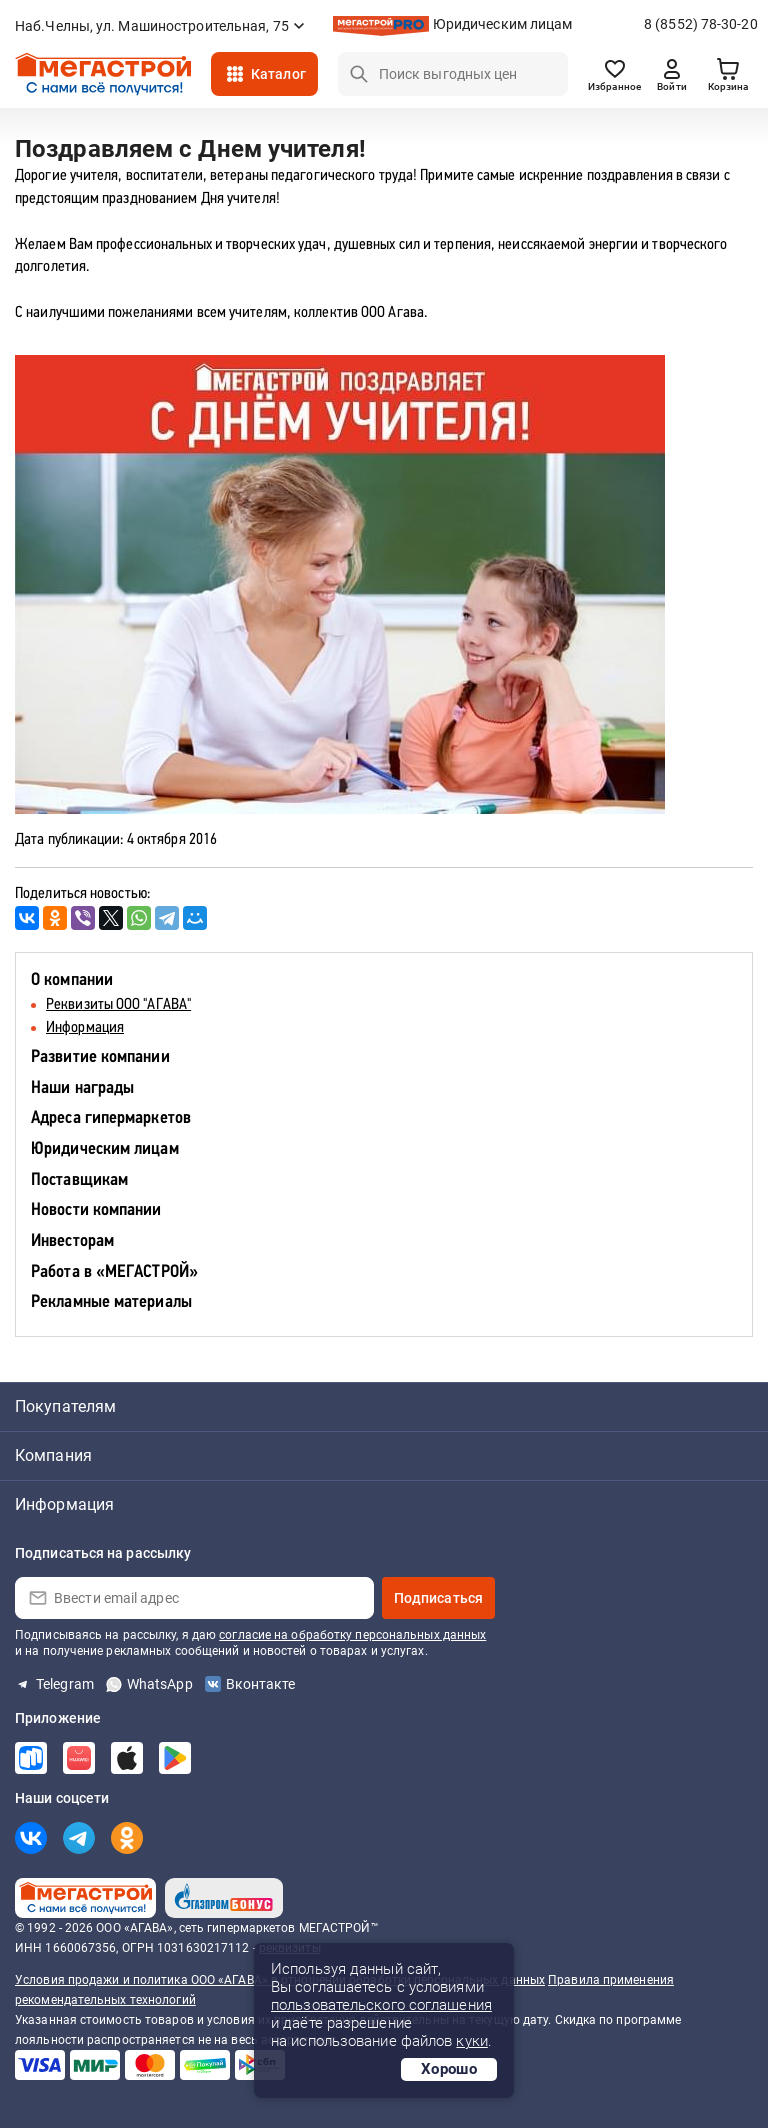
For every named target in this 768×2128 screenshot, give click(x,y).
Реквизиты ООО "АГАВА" (118, 1005)
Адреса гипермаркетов (111, 1118)
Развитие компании (100, 1057)
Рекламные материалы (111, 1302)
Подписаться (438, 1598)
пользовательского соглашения (381, 2005)
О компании (72, 980)
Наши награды (82, 1088)
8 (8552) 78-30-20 (701, 24)
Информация (85, 1028)
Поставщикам (79, 1180)
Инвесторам (72, 1241)
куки (471, 2041)
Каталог (278, 74)
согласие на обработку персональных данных (352, 1635)
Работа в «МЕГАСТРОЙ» (114, 1272)
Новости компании (96, 1210)
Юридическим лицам (503, 24)
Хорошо (449, 2069)
